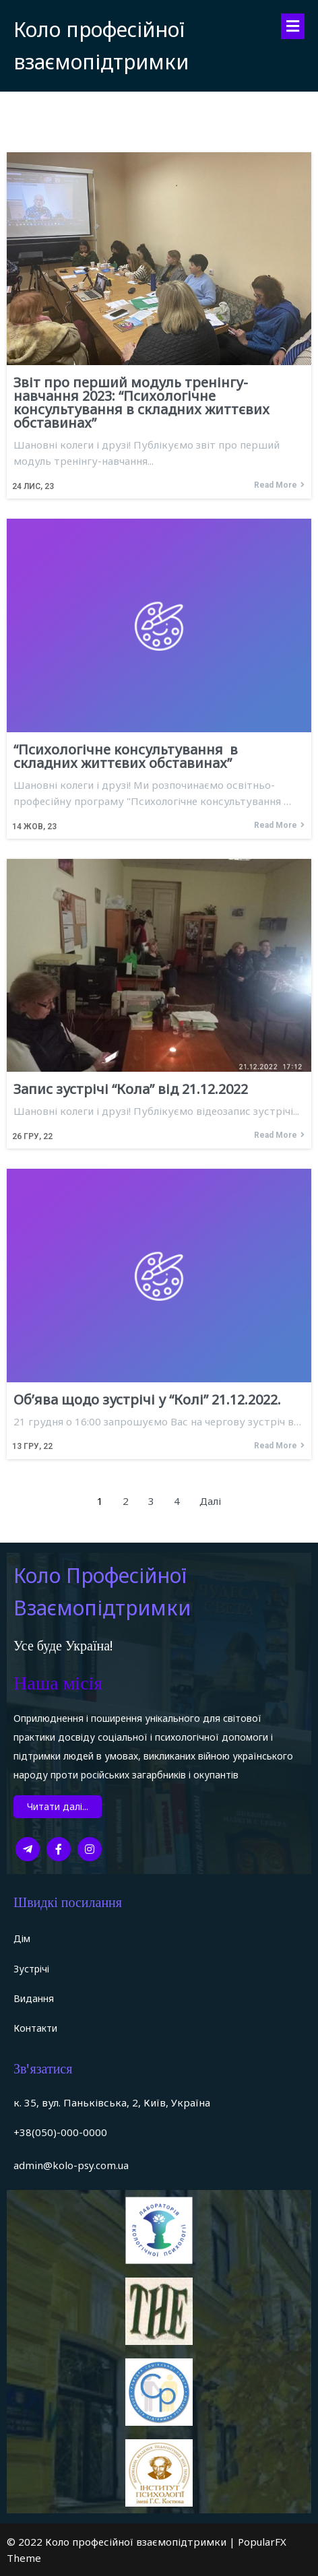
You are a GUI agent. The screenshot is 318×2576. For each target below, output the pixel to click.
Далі (210, 1501)
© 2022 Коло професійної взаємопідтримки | (122, 2541)
